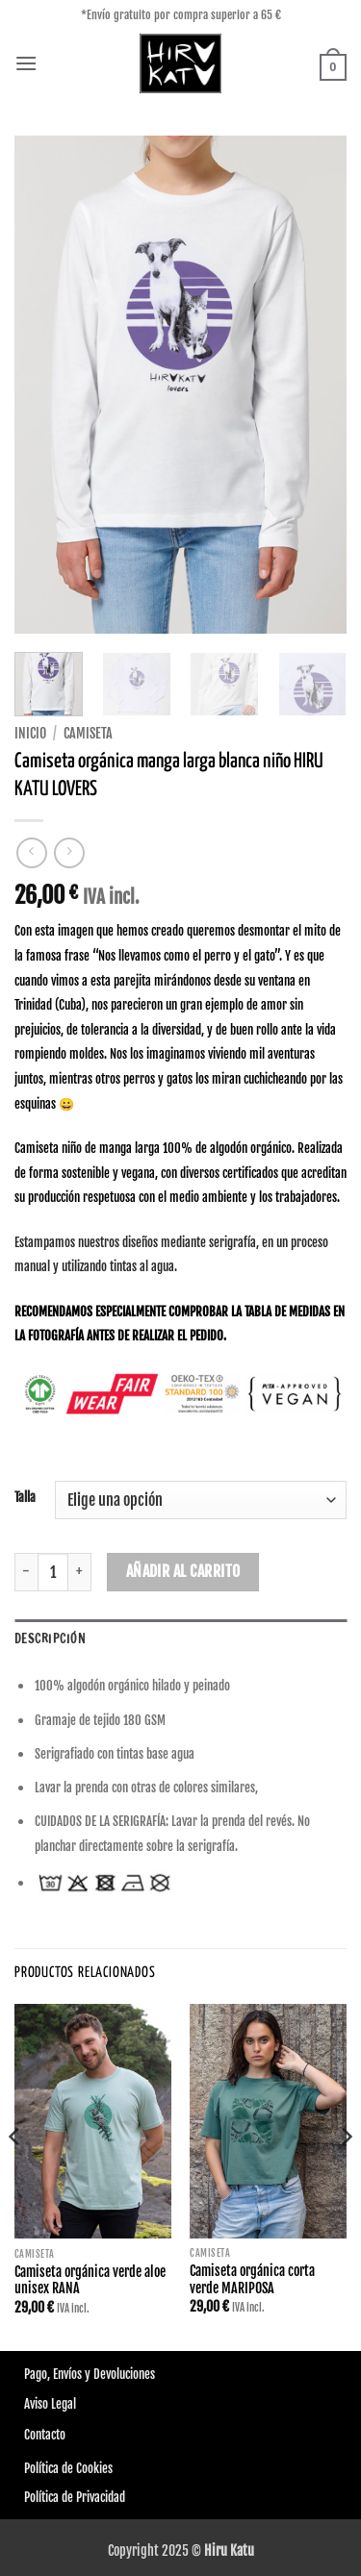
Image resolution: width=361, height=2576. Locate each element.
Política (41, 2468)
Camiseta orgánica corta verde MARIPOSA (252, 2279)
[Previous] (15, 2175)
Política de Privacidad (74, 2497)
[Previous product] (69, 852)
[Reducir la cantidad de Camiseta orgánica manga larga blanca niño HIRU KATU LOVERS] (26, 1572)
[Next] (345, 2175)
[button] (26, 63)
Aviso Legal (50, 2404)
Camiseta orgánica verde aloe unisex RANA (90, 2280)
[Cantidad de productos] (53, 1572)
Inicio (30, 733)
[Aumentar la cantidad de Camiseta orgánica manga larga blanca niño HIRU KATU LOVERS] (79, 1572)
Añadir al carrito (183, 1571)
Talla (25, 1498)
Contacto (44, 2434)
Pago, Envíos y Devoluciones (89, 2374)
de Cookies (86, 2468)
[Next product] (31, 852)
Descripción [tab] (50, 1638)
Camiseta (88, 733)
